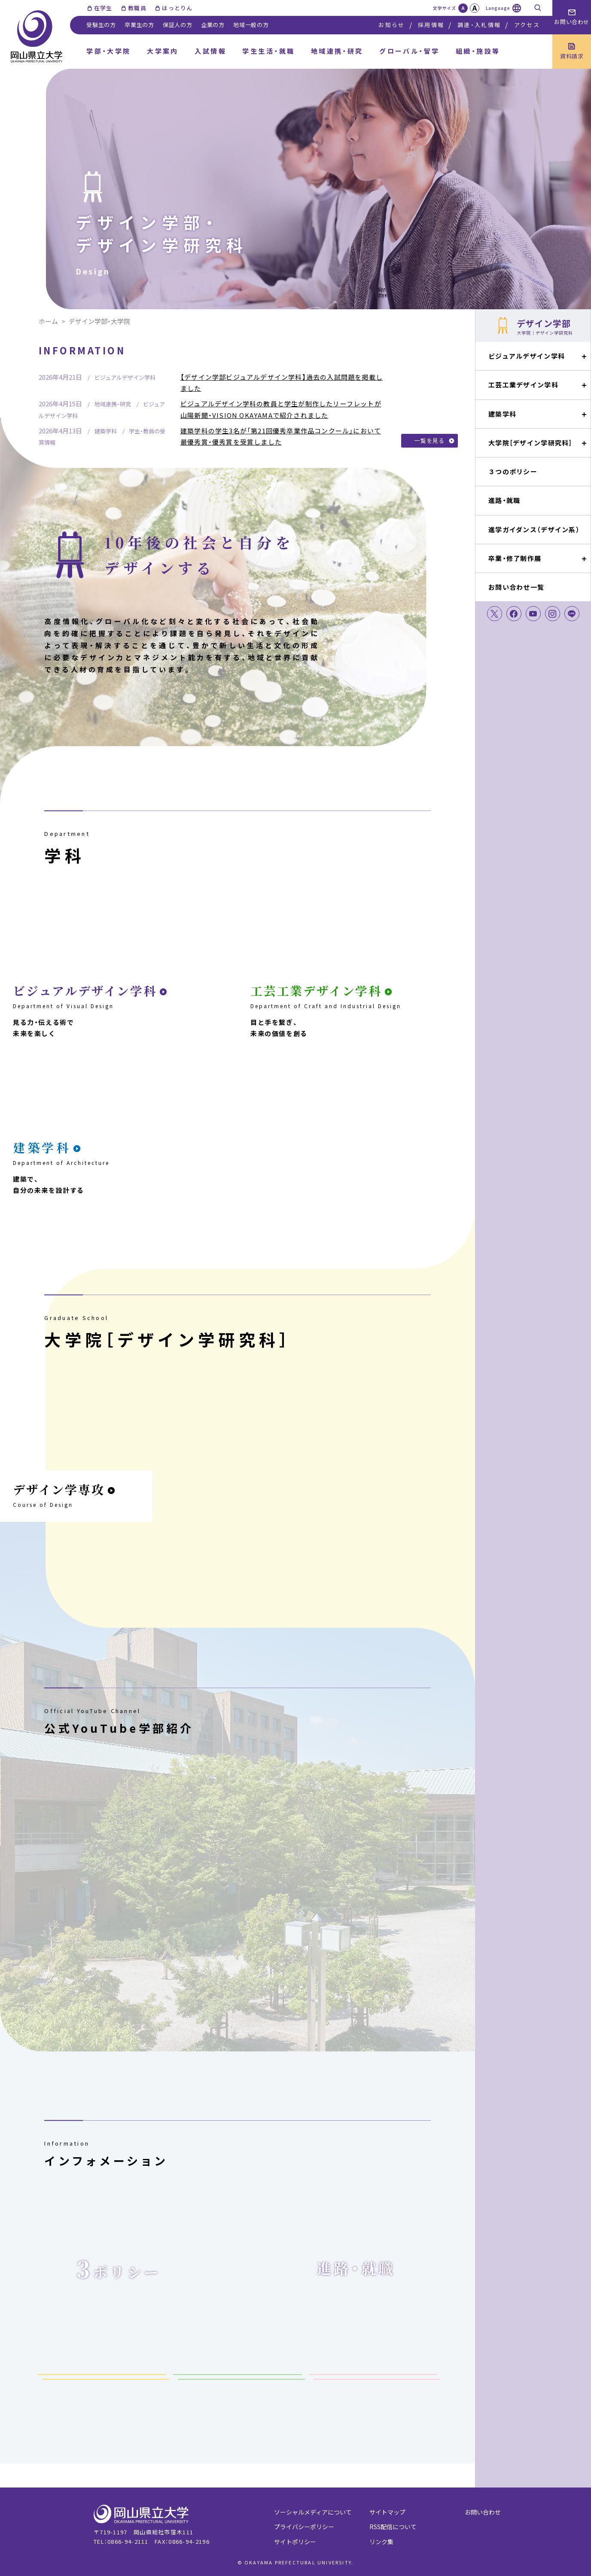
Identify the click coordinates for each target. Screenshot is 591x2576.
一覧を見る (429, 440)
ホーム (48, 321)
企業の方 (213, 25)
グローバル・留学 (409, 50)
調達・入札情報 (479, 25)
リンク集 (381, 2541)
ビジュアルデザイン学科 (526, 355)
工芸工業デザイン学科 (523, 384)
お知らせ (391, 25)
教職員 (137, 8)
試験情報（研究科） (237, 2383)
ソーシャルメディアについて (313, 2512)
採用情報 (431, 25)
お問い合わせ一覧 (516, 586)
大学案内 (163, 50)
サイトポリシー (295, 2541)
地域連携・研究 (337, 50)
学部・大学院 (108, 50)
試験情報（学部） (102, 2383)
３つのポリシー (512, 471)
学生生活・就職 (268, 50)
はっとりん (177, 8)
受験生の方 (101, 25)
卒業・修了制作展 (514, 558)
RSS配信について (393, 2526)
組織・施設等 (478, 50)
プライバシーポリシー (304, 2526)
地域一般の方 (251, 25)
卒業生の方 (139, 25)
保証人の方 (177, 25)
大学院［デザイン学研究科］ (530, 442)
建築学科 (502, 413)
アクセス (527, 25)
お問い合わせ (483, 2512)
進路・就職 (504, 500)
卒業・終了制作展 (373, 2383)
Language (498, 8)
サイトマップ (387, 2512)
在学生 (103, 8)
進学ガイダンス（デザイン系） (534, 529)
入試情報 (210, 50)
